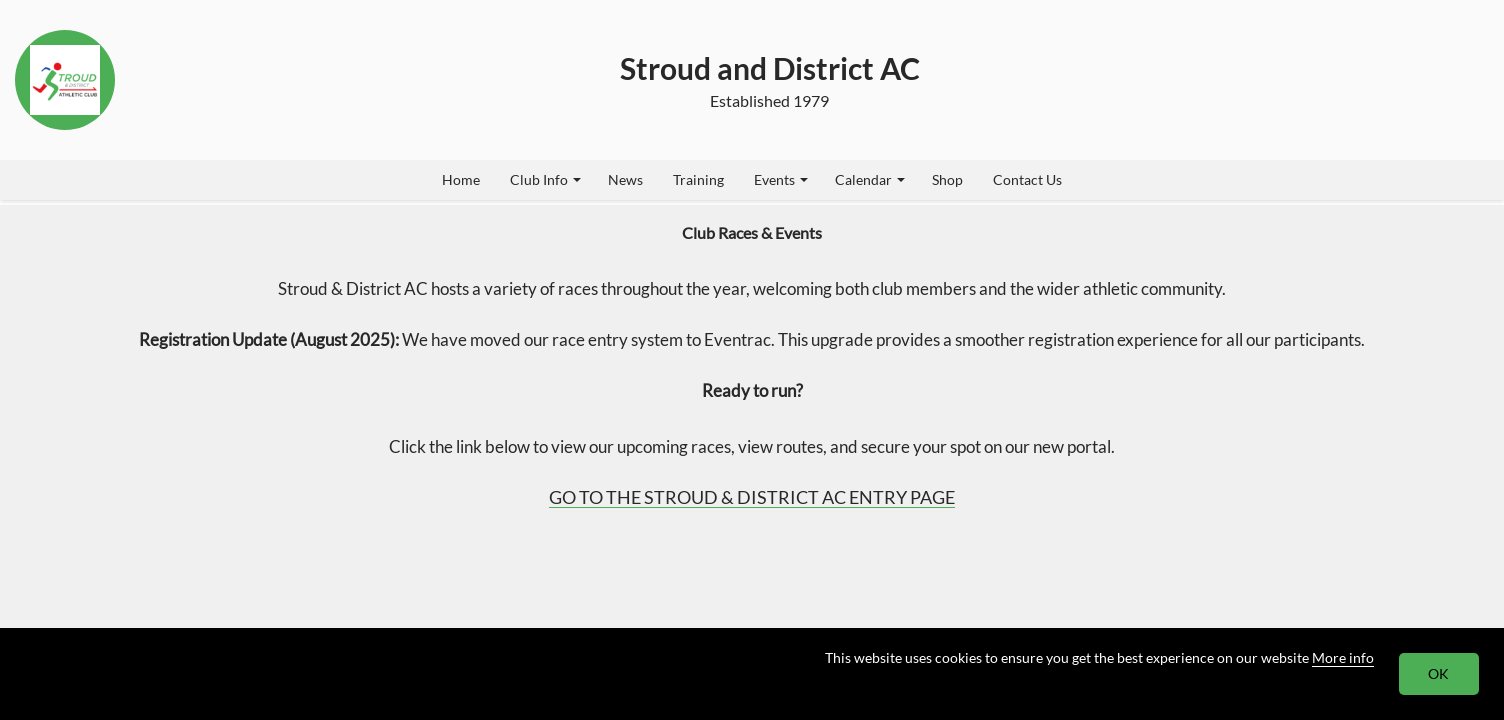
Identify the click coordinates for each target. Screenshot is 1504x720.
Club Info (545, 179)
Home (461, 179)
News (625, 179)
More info (1343, 657)
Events (781, 179)
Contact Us (1027, 179)
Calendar (870, 179)
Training (698, 179)
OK (1439, 673)
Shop (947, 179)
